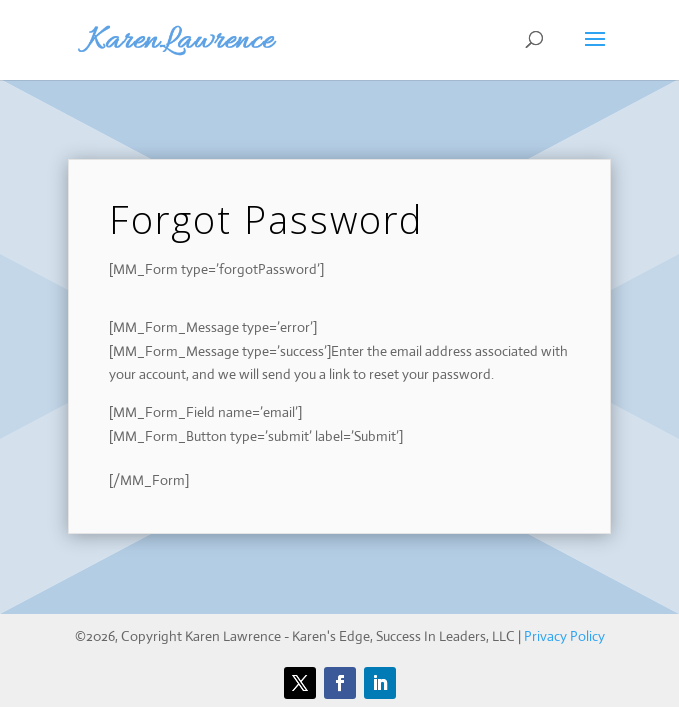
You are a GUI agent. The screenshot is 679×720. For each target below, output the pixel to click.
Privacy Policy (564, 636)
